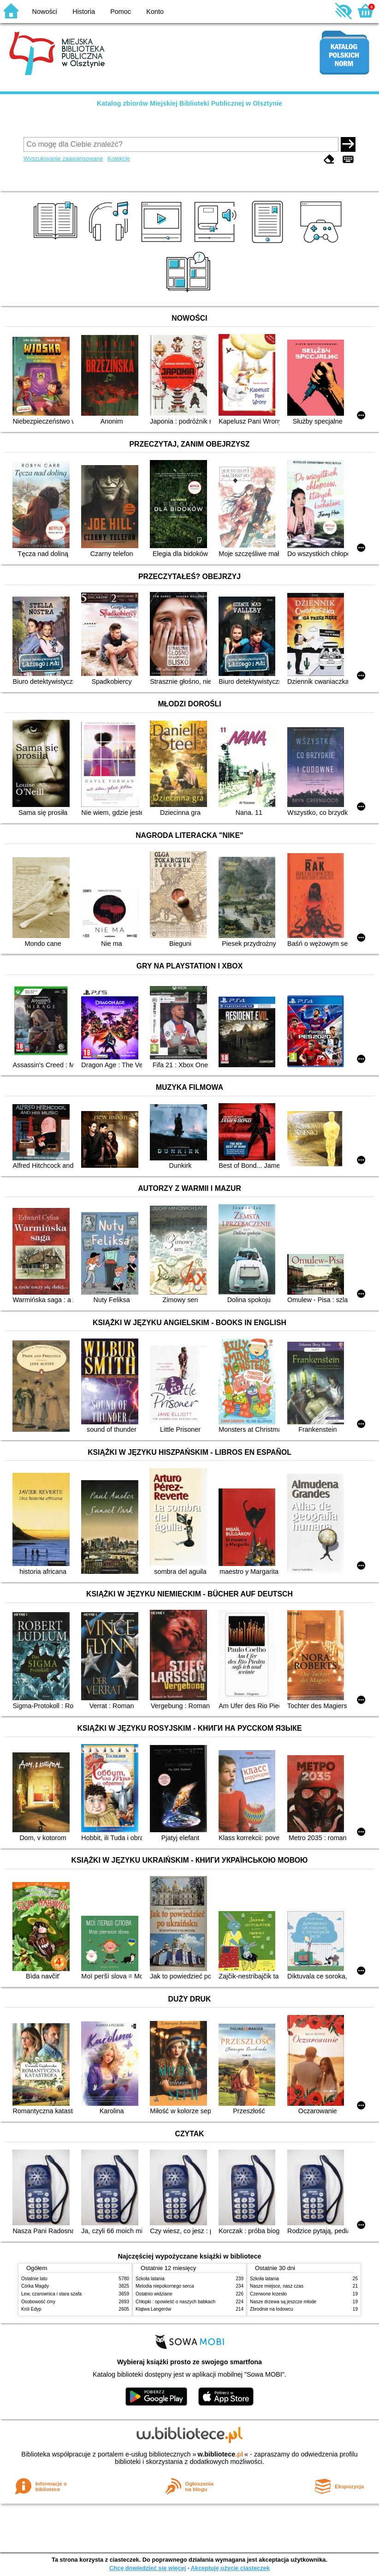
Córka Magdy (35, 2286)
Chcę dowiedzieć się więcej (147, 2567)
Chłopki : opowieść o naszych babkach (175, 2301)
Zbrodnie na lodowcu (271, 2309)
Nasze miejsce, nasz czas (276, 2286)
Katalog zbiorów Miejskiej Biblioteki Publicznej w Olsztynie (189, 103)
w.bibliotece (220, 2454)
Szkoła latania (150, 2278)
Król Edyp (31, 2309)
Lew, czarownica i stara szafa (51, 2293)
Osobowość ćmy (38, 2301)
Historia (83, 11)
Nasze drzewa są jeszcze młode (283, 2301)
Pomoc (120, 11)
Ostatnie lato (34, 2278)
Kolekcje (118, 158)
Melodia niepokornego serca (165, 2286)
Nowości (44, 11)
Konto (155, 11)
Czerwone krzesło (268, 2293)
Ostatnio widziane (154, 2293)
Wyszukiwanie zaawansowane (63, 158)
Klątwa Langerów (153, 2309)
